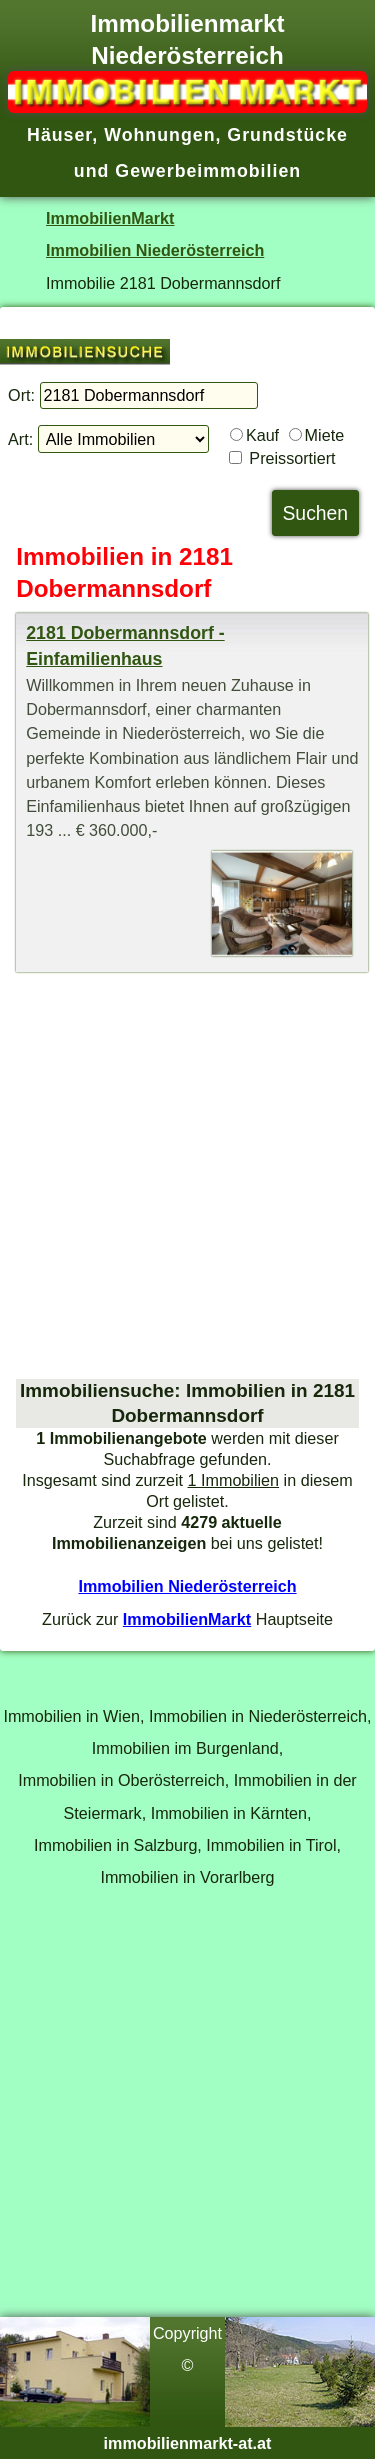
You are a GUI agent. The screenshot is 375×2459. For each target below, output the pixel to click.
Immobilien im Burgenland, (187, 1748)
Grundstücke (287, 135)
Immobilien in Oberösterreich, (123, 1780)
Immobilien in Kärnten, (231, 1813)
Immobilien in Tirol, (273, 1845)
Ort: (21, 395)
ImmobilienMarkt (110, 218)
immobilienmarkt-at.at (188, 2443)
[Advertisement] (187, 1175)
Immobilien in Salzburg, (118, 1845)
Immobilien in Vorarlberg (187, 1877)
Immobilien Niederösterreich (155, 250)
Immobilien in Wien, (73, 1716)
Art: (20, 439)
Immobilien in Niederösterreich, (260, 1716)
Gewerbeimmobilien (208, 171)
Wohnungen (159, 135)
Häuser (59, 135)
